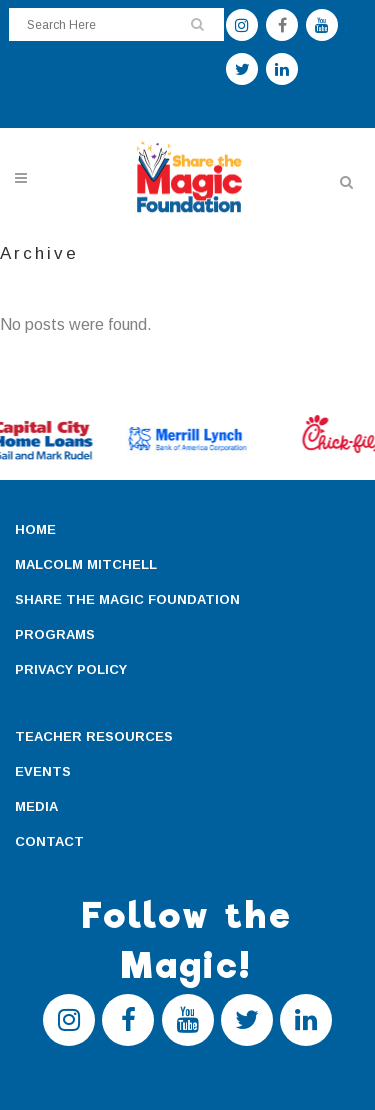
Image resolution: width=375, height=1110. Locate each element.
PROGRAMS (55, 634)
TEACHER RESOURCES (94, 736)
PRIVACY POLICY (71, 669)
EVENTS (43, 771)
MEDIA (36, 806)
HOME (35, 529)
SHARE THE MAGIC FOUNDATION (127, 599)
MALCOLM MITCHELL (86, 564)
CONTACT (49, 841)
